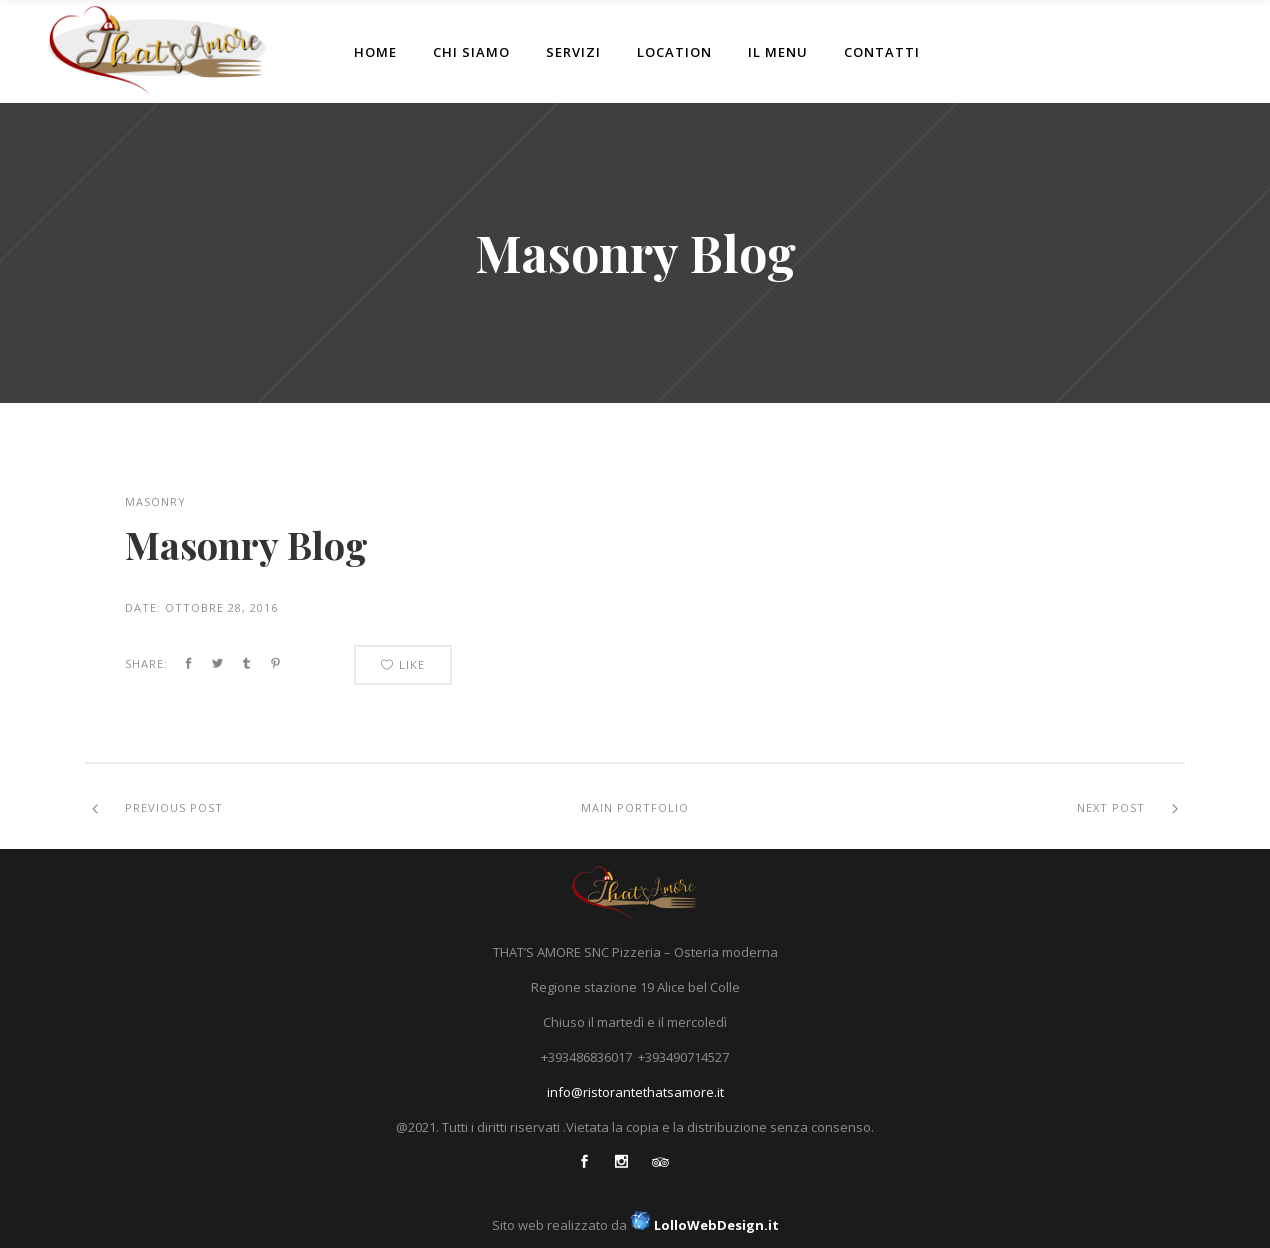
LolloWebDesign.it (703, 1225)
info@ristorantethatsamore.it (635, 1092)
